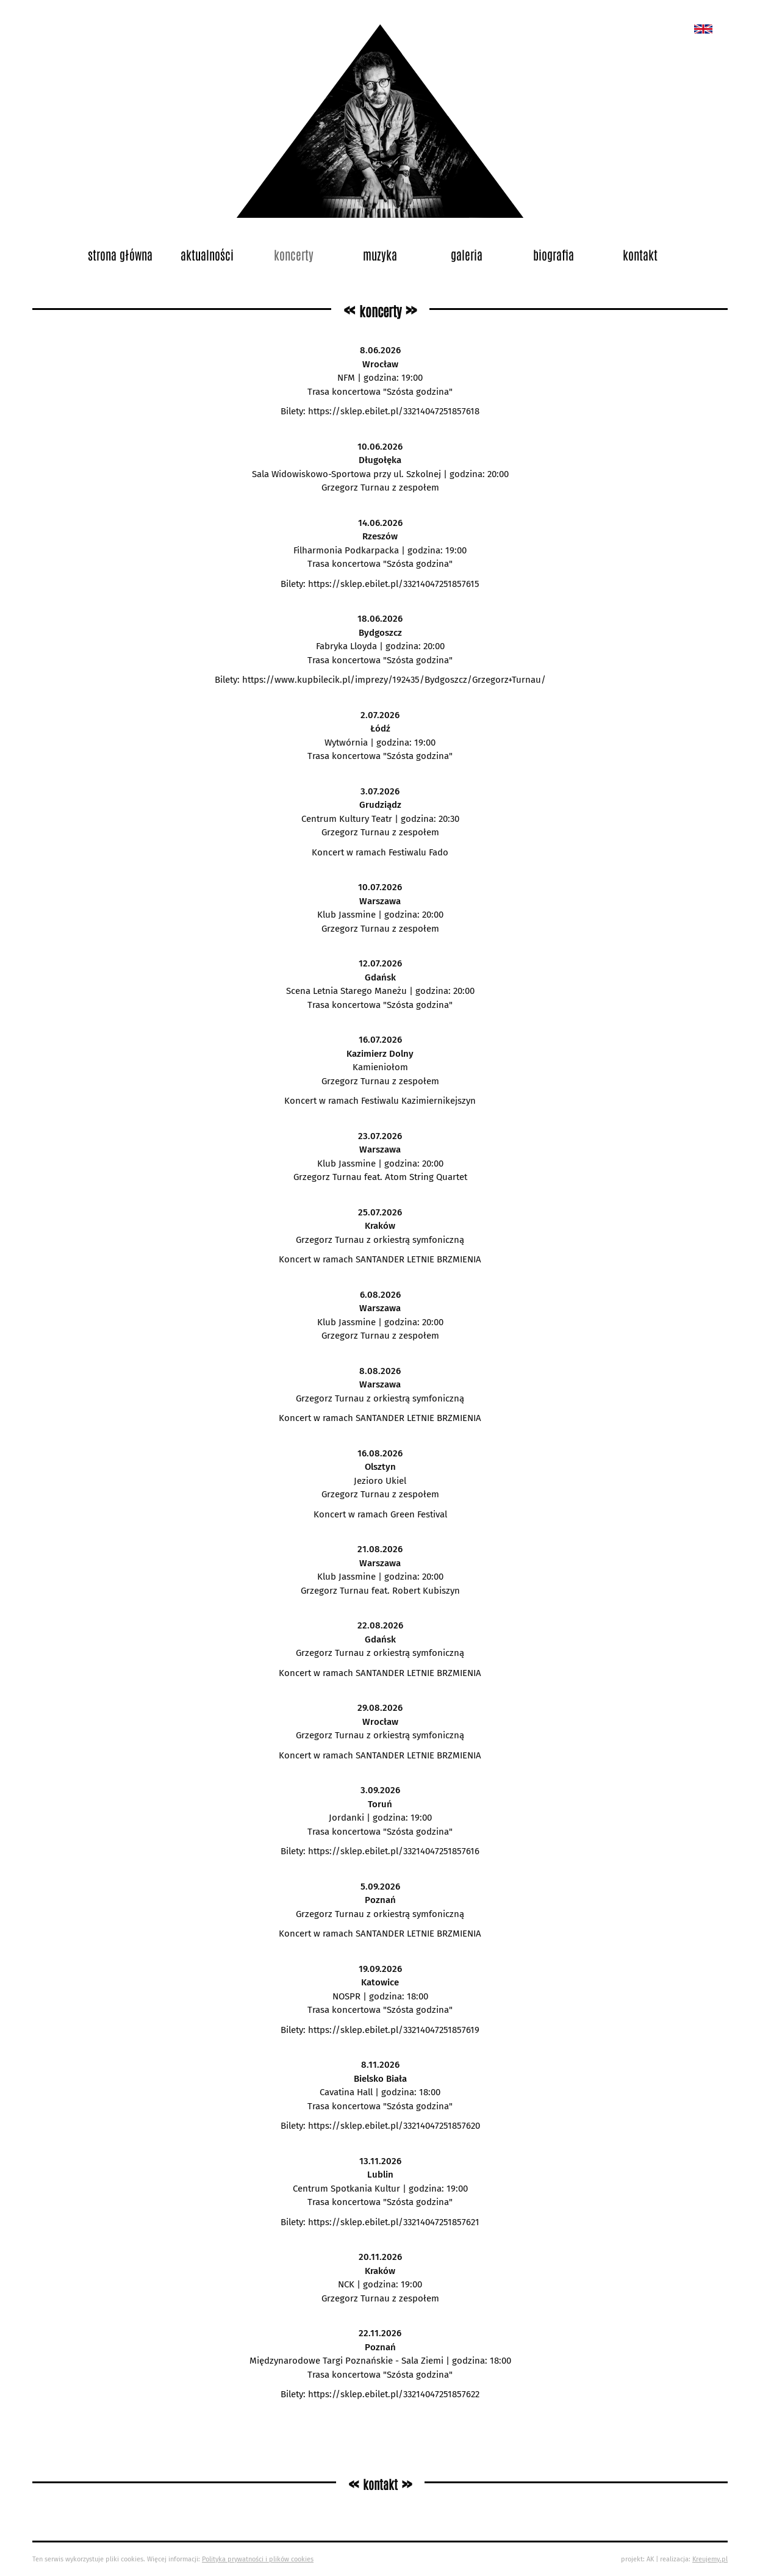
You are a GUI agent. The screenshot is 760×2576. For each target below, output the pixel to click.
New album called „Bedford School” (703, 29)
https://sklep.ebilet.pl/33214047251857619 (393, 2029)
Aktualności (207, 254)
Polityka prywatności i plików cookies (258, 2559)
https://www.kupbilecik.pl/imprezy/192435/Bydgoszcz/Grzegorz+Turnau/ (394, 679)
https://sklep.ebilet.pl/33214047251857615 (393, 583)
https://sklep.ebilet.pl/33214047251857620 (394, 2125)
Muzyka (380, 254)
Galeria (466, 254)
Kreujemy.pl (710, 2559)
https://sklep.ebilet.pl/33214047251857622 (393, 2394)
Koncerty (294, 254)
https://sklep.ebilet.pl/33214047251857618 (393, 411)
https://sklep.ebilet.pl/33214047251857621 (393, 2222)
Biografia (553, 254)
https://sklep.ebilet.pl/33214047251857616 (393, 1851)
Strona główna (120, 254)
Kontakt (640, 254)
